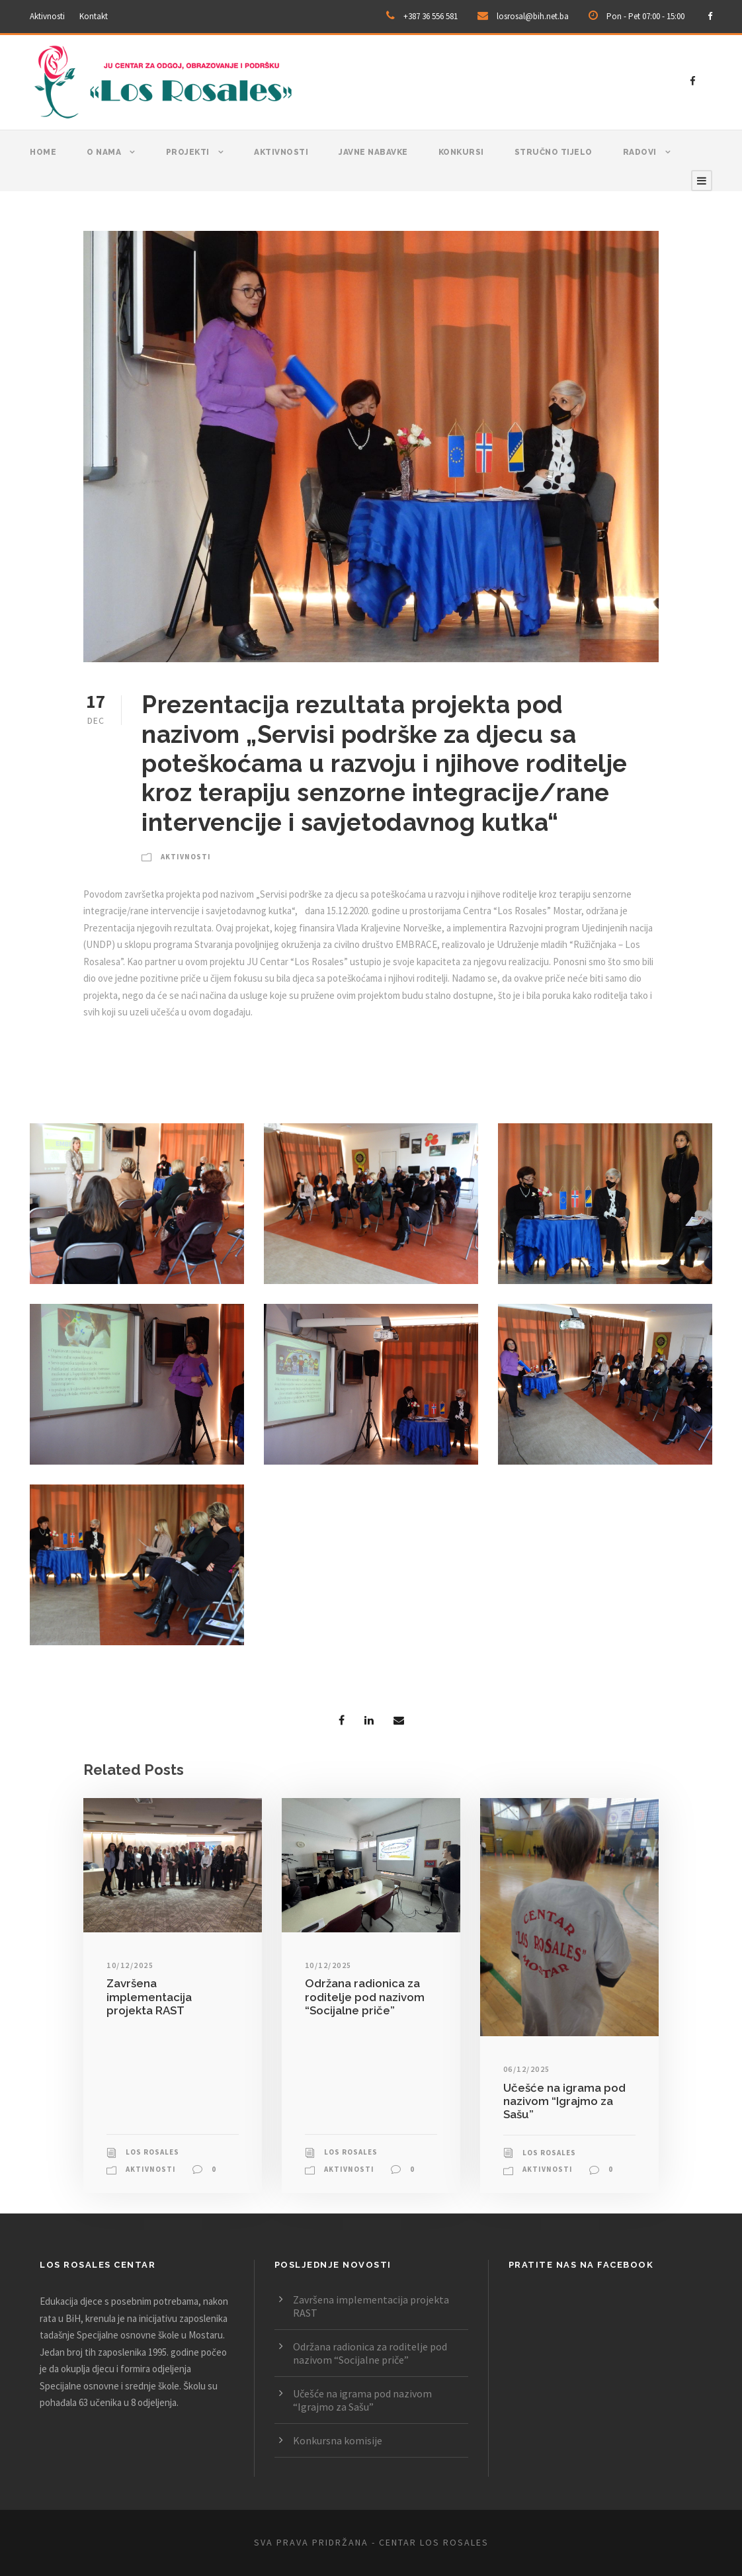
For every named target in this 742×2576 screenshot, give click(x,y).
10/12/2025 (129, 1965)
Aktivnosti (47, 16)
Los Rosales (152, 2152)
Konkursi (461, 152)
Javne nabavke (373, 152)
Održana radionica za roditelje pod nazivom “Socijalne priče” (365, 1997)
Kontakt (93, 16)
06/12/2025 (526, 2069)
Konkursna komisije (337, 2440)
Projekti (188, 152)
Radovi (640, 152)
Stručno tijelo (554, 152)
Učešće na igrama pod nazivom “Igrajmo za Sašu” (564, 2101)
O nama (104, 152)
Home (43, 152)
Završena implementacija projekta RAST (149, 1997)
